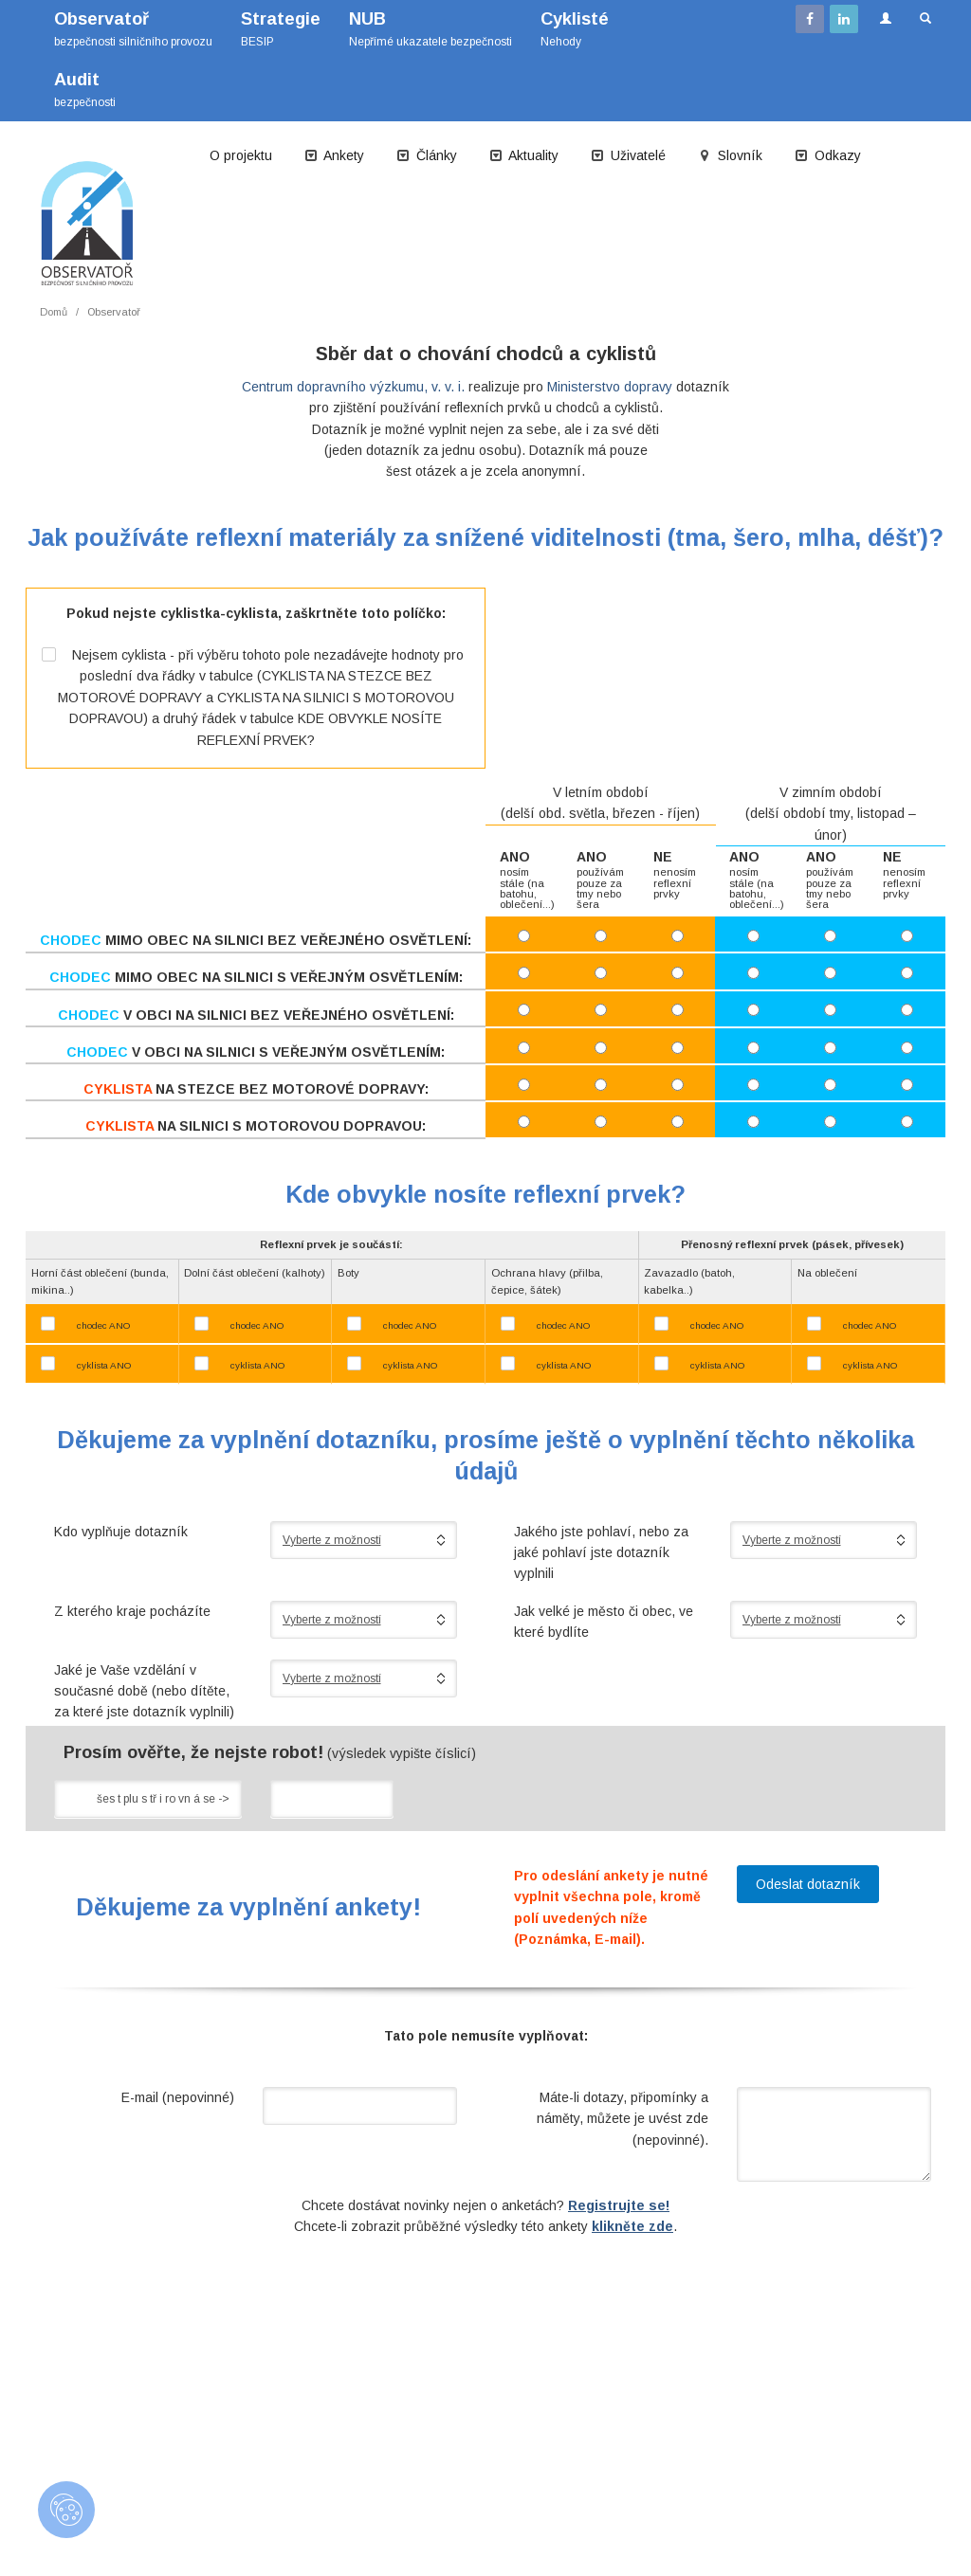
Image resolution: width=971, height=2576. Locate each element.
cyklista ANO (104, 1365)
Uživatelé (628, 155)
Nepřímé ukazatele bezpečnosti (430, 28)
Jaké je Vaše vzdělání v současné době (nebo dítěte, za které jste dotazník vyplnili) (144, 1691)
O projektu (241, 155)
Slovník (730, 155)
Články (426, 155)
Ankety (334, 155)
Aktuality (524, 155)
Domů (53, 311)
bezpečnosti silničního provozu (133, 28)
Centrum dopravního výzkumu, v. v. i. (353, 386)
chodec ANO (103, 1325)
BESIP (281, 28)
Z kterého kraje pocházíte (132, 1611)
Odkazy (828, 155)
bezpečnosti (85, 89)
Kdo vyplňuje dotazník (121, 1531)
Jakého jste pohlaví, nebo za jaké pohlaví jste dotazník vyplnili (601, 1553)
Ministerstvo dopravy (609, 386)
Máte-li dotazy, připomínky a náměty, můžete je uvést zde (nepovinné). (622, 2119)
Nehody (574, 28)
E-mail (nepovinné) (177, 2097)
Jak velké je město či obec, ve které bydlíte (603, 1622)
